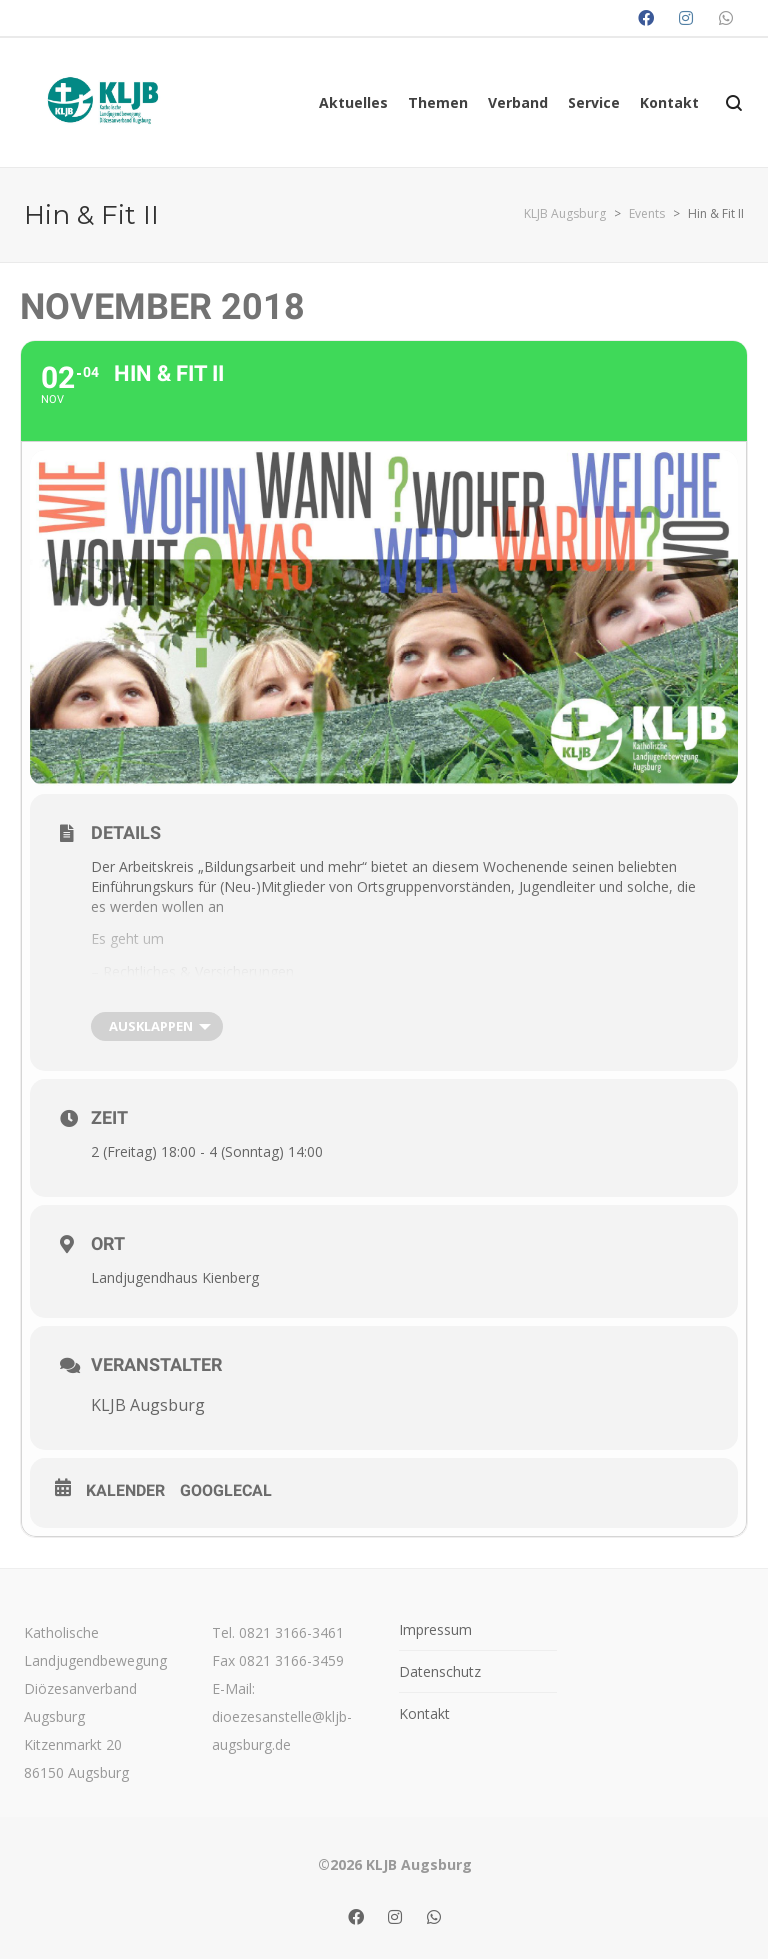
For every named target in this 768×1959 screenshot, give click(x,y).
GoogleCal (226, 1490)
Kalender (125, 1490)
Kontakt (424, 1713)
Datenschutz (440, 1671)
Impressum (435, 1629)
